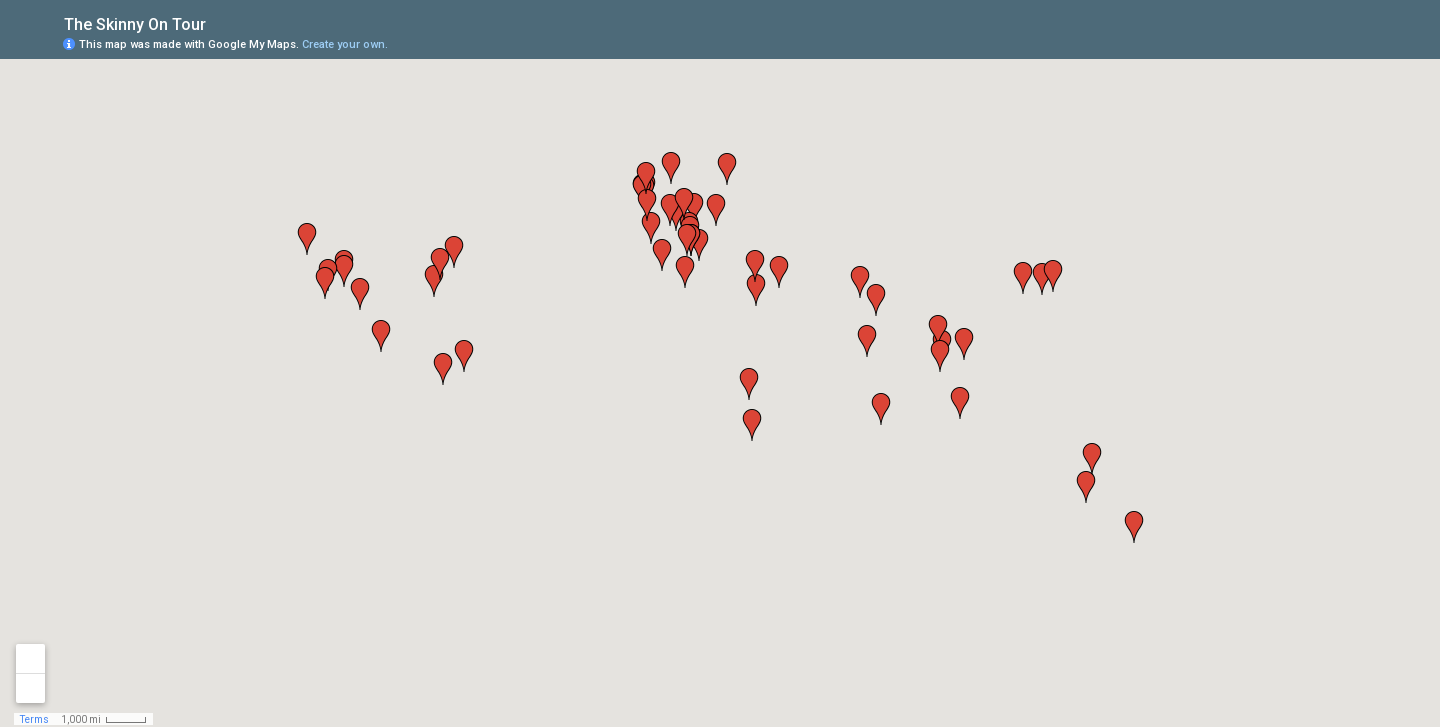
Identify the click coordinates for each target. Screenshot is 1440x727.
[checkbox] (221, 22)
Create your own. (345, 44)
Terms (34, 719)
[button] (685, 272)
